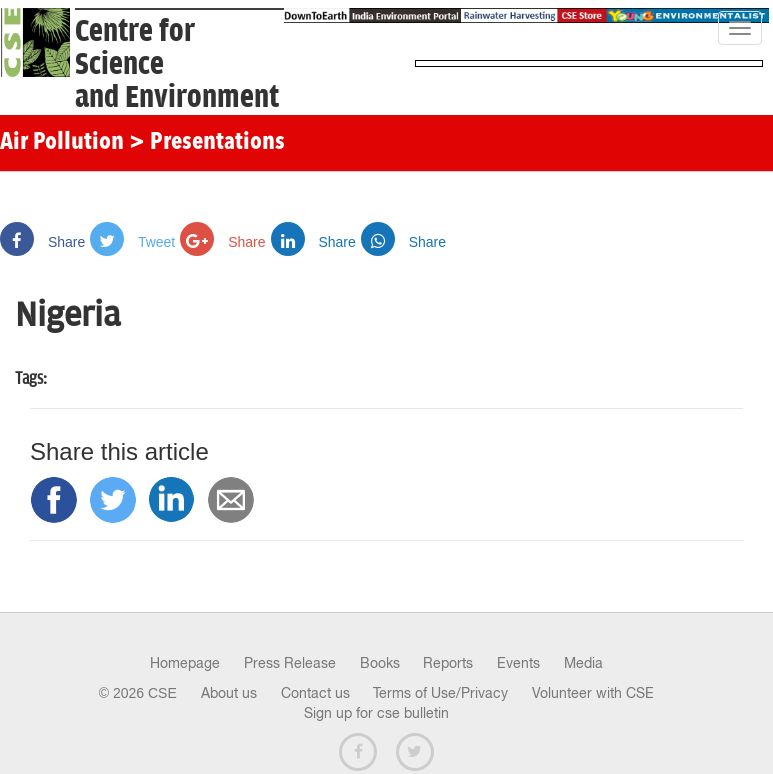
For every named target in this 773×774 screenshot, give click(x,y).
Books (380, 663)
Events (518, 663)
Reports (448, 663)
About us (229, 693)
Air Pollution (62, 143)
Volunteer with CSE (593, 693)
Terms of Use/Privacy (440, 693)
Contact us (315, 693)
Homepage (185, 663)
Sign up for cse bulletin (376, 713)
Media (583, 663)
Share (42, 242)
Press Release (290, 663)
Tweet (132, 242)
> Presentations (207, 143)
